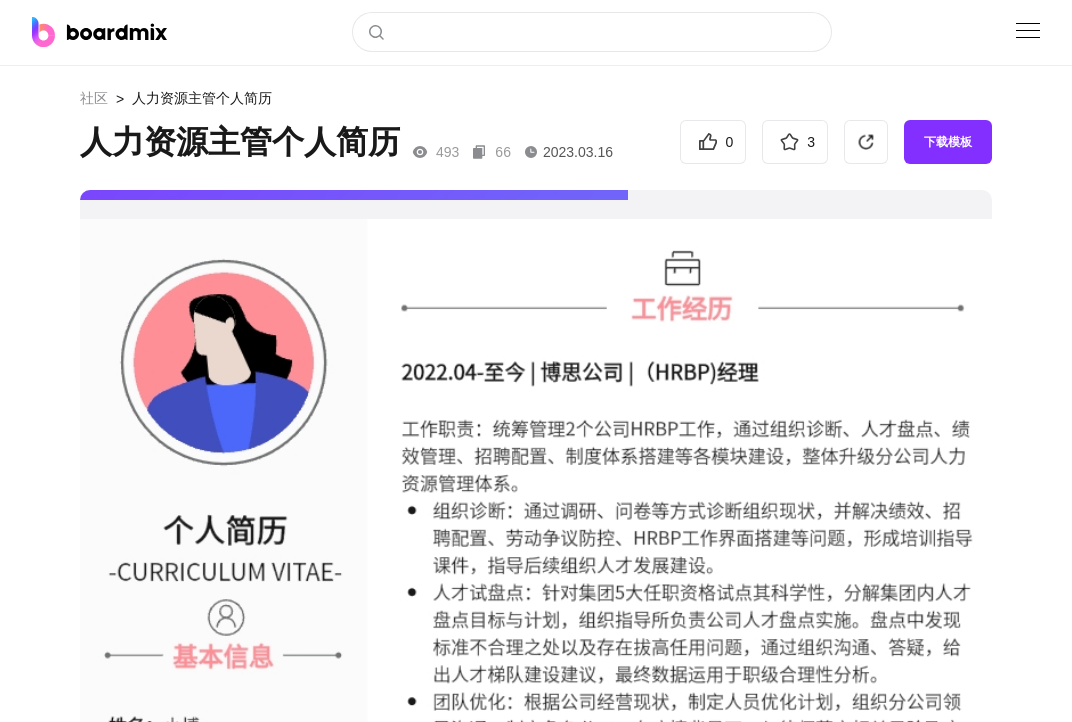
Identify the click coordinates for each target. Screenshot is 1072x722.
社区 (94, 98)
